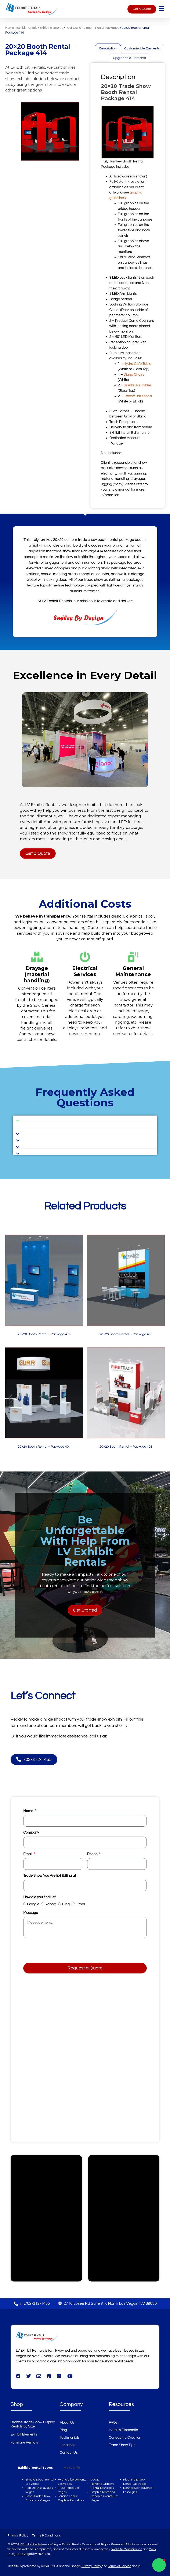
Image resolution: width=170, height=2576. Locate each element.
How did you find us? (39, 1897)
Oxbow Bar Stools (137, 396)
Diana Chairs (133, 374)
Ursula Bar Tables (137, 385)
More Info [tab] (72, 2468)
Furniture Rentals (24, 2442)
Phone (92, 1854)
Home (9, 27)
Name (28, 1811)
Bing (66, 1904)
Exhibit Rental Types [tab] (35, 2468)
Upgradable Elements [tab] (129, 58)
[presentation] (55, 1950)
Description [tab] (107, 48)
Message (30, 1913)
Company (31, 1832)
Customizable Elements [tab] (142, 48)
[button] (85, 1119)
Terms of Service (119, 2566)
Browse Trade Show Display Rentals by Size (33, 2424)
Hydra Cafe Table (137, 364)
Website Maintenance (126, 2549)
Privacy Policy (92, 2566)
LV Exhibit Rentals (30, 2544)
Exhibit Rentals (26, 27)
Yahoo (50, 1904)
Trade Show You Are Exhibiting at (49, 1876)
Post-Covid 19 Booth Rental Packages (92, 27)
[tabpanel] (85, 2492)
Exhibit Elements (51, 27)
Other (80, 1904)
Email (28, 1854)
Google (33, 1904)
